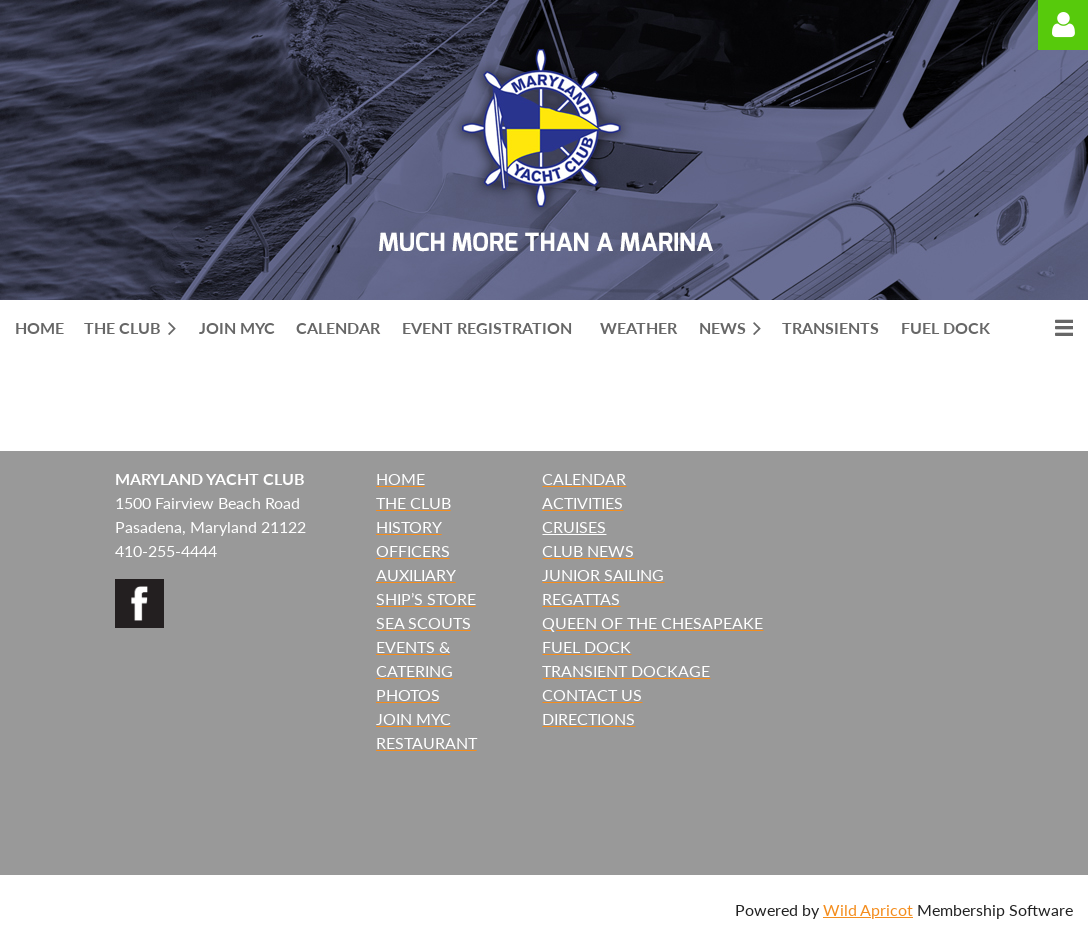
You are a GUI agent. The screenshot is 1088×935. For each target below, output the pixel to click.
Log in (1063, 25)
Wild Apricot (868, 909)
